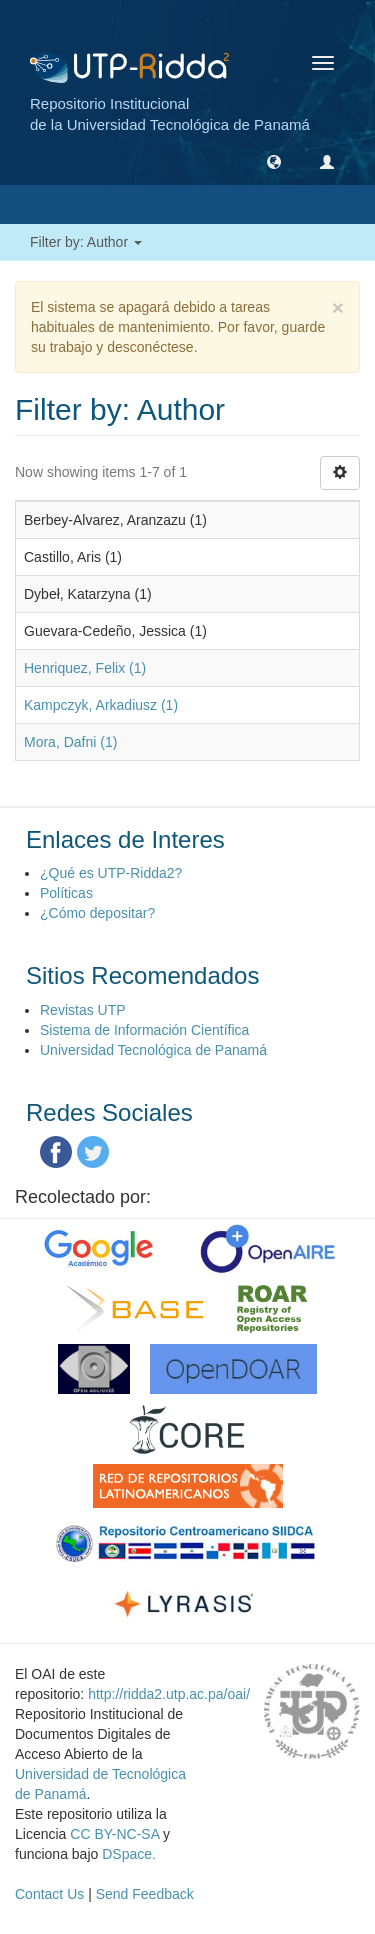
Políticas (66, 893)
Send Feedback (145, 1894)
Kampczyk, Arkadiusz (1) (101, 705)
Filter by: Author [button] (86, 242)
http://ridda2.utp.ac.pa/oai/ (169, 1694)
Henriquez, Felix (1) (85, 668)
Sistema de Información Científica (144, 1030)
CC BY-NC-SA (114, 1834)
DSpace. (129, 1854)
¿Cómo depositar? (97, 913)
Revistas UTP (83, 1010)
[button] (274, 161)
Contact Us (49, 1894)
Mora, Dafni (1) (70, 742)
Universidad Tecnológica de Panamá (153, 1050)
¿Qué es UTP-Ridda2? (111, 873)
